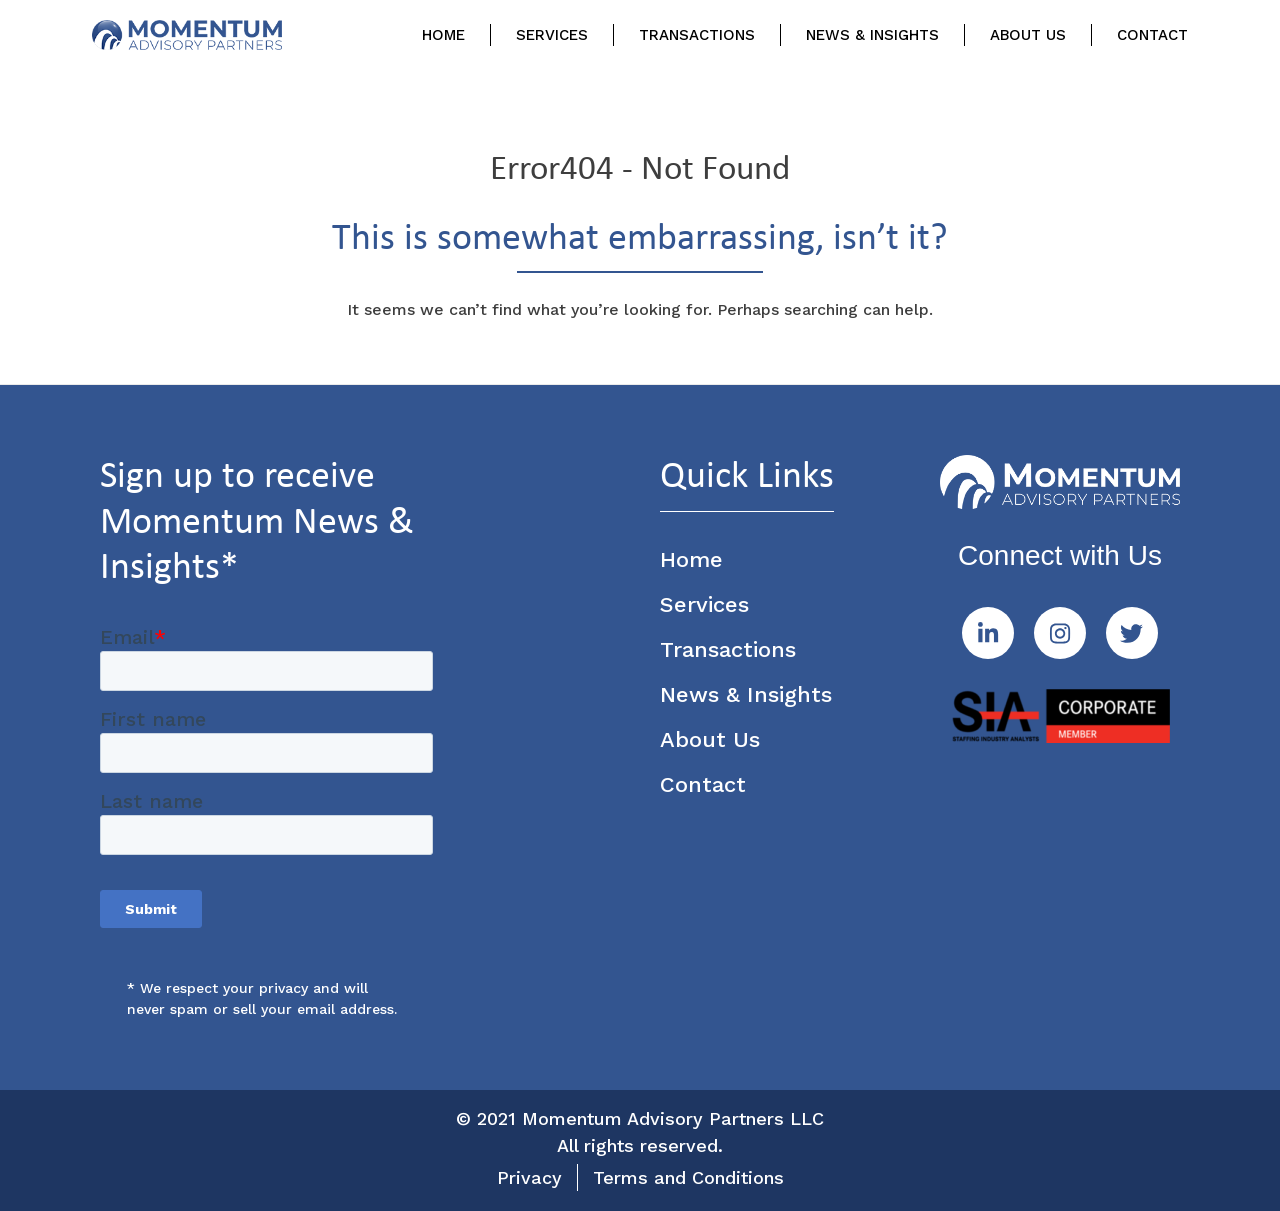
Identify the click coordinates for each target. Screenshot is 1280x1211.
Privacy (529, 1177)
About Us (1028, 35)
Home (443, 35)
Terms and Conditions (688, 1177)
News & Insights (872, 35)
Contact (1152, 35)
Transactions (697, 35)
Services (552, 35)
